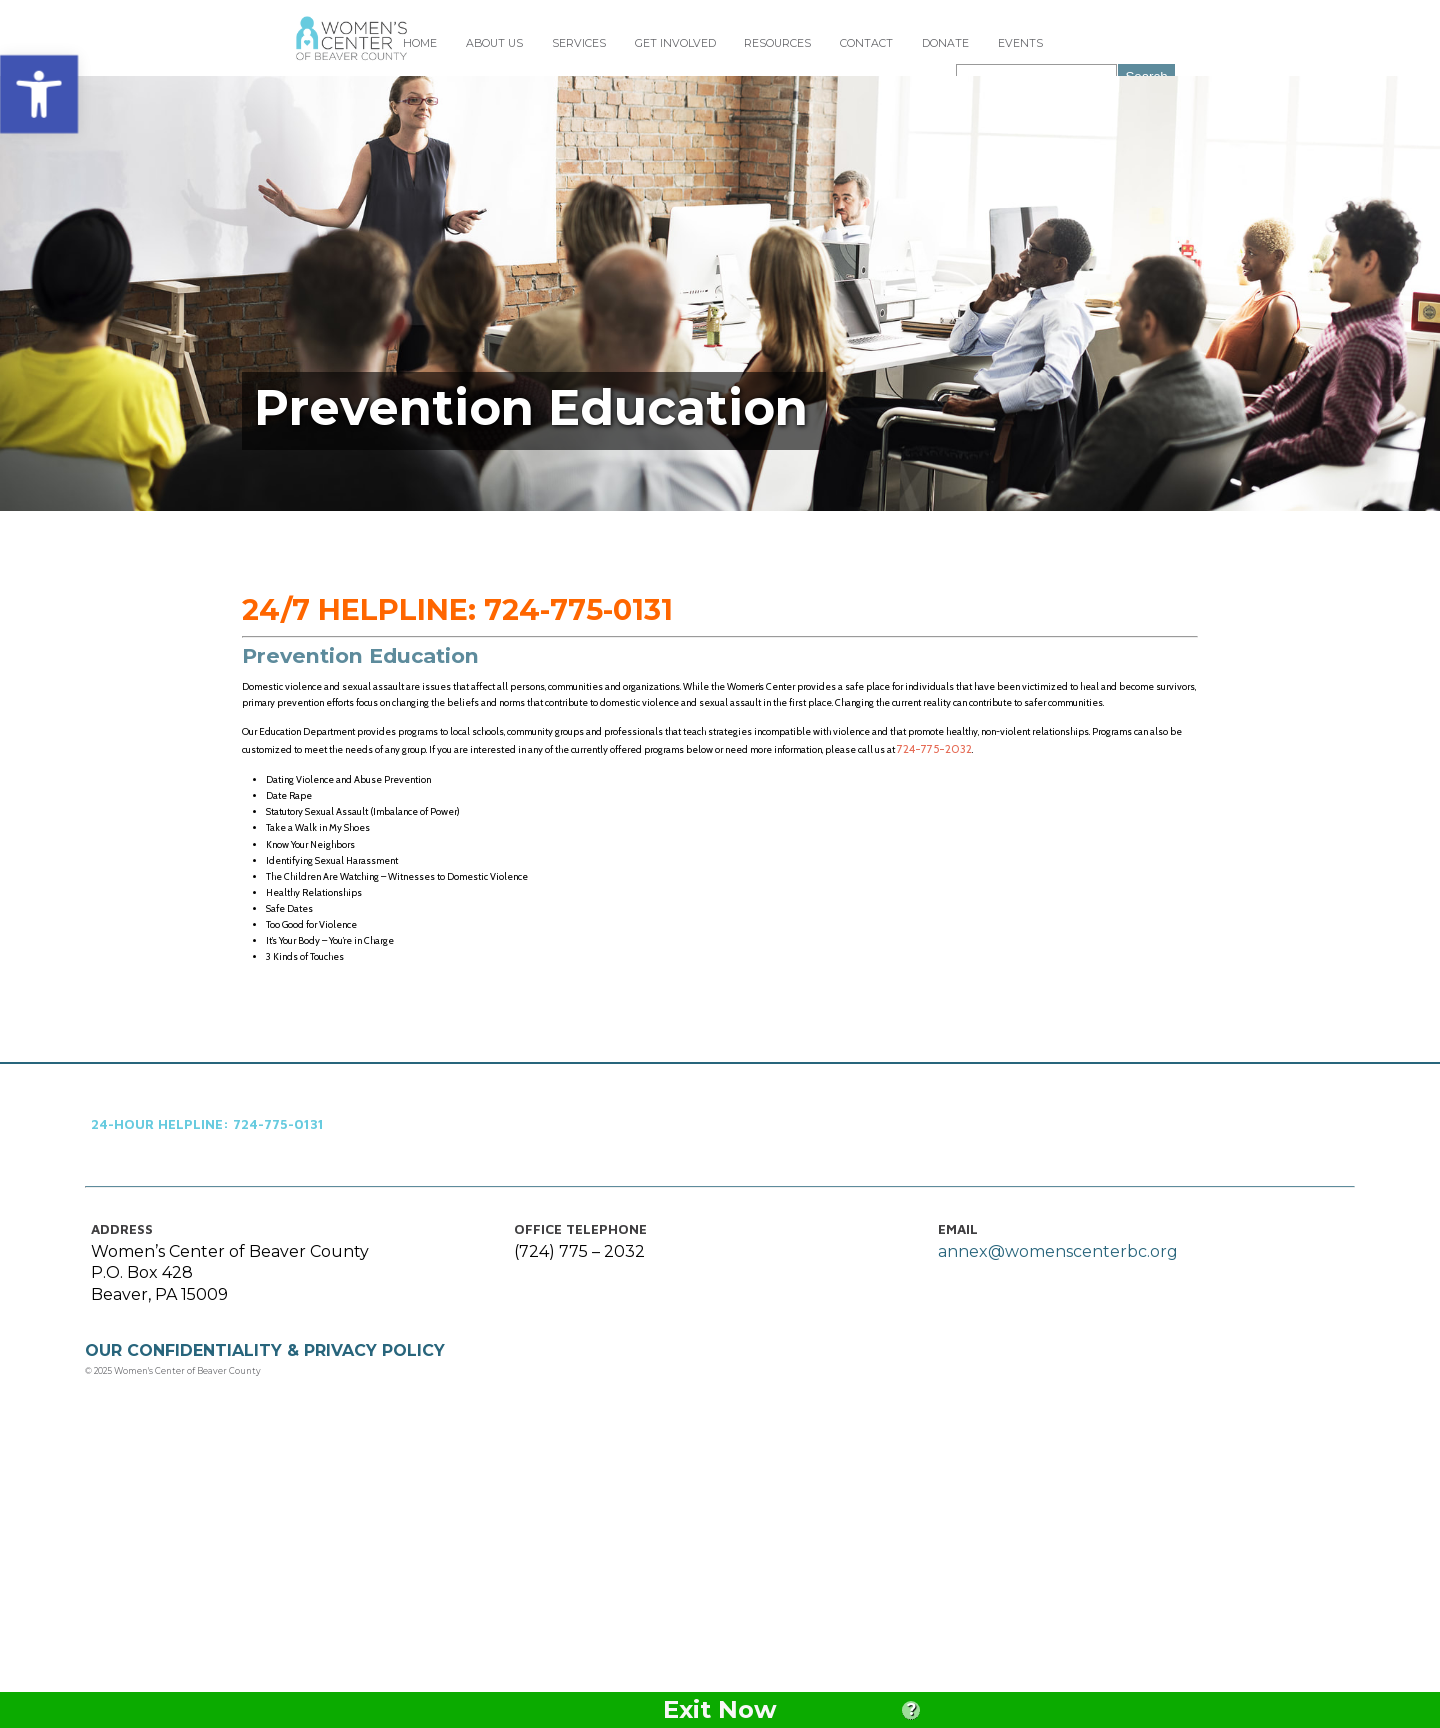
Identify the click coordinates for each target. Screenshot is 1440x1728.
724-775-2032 (643, 922)
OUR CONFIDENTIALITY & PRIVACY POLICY (281, 1597)
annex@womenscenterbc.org (1054, 1496)
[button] (39, 92)
